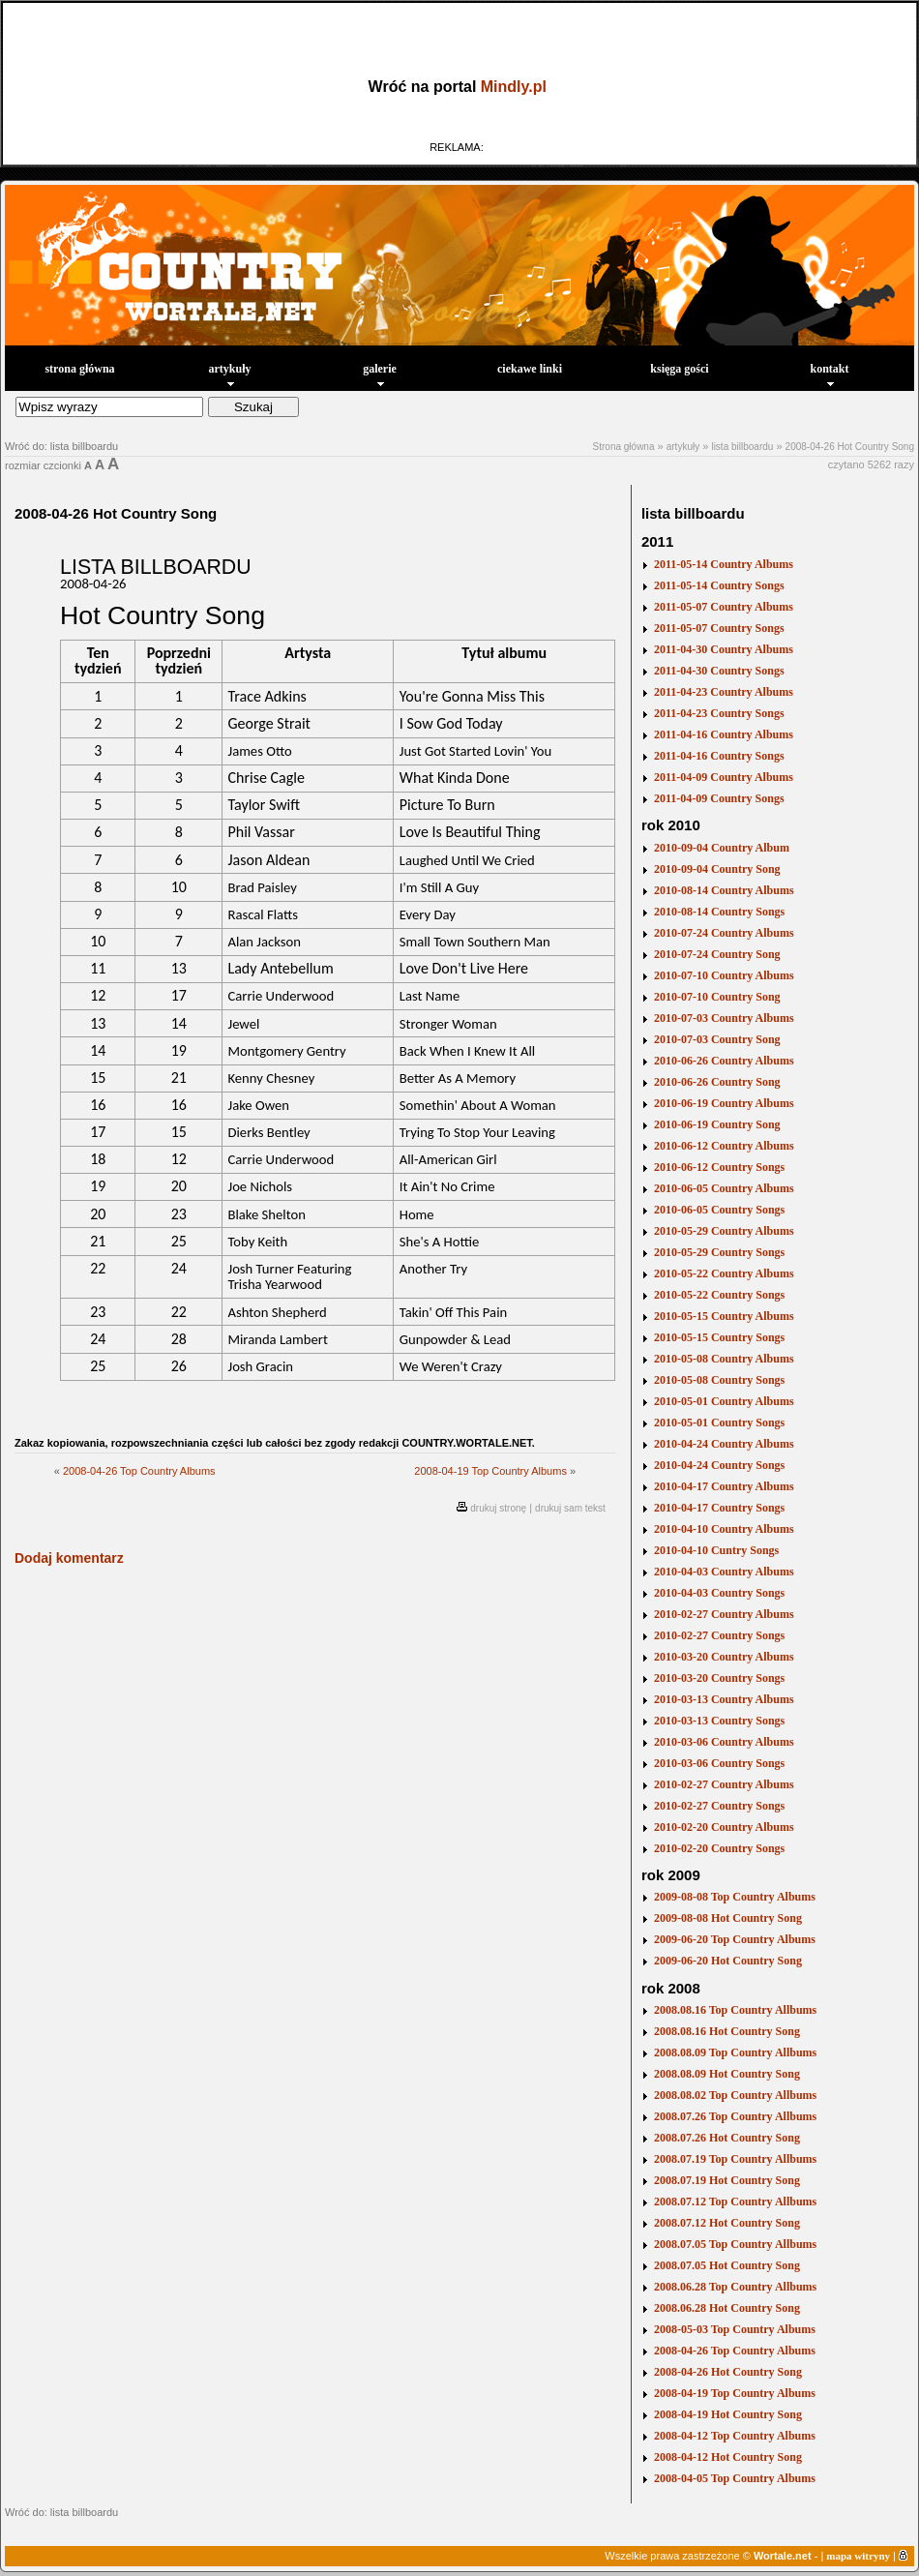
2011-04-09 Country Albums (723, 777)
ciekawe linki (529, 368)
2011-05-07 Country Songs (719, 628)
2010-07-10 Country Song (717, 996)
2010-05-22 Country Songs (719, 1295)
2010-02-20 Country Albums (724, 1827)
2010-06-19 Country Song (717, 1124)
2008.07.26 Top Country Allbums (735, 2116)
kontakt (829, 374)
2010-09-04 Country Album (721, 847)
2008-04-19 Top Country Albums (490, 1471)
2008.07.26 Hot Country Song (727, 2137)
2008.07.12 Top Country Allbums (735, 2201)
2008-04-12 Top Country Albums (734, 2435)
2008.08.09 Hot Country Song (727, 2074)
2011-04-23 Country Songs (719, 713)
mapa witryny (858, 2555)
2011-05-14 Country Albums (723, 564)
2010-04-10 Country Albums (724, 1529)
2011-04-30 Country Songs (719, 670)
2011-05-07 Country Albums (723, 607)
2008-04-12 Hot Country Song (728, 2457)
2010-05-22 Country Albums (724, 1273)
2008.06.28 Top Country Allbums (735, 2286)
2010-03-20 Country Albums (724, 1656)
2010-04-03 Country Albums (724, 1571)
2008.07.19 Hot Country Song (727, 2180)
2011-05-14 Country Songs (719, 585)
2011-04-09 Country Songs (719, 798)
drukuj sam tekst (570, 1508)
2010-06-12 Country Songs (719, 1167)
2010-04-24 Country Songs (719, 1465)
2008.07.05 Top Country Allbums (735, 2244)
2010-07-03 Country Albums (724, 1018)
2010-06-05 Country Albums (724, 1188)
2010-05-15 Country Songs (719, 1337)
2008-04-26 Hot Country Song (850, 446)
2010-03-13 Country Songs (719, 1720)
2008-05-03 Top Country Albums (734, 2329)
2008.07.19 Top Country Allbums (735, 2159)
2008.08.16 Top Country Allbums (735, 2010)
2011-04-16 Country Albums (723, 734)
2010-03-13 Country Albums (724, 1699)
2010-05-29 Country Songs (719, 1252)
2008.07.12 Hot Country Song (727, 2223)
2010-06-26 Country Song (717, 1082)
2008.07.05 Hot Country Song (727, 2265)
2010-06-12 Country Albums (724, 1146)
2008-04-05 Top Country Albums (734, 2478)
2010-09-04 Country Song (717, 869)
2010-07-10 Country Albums (724, 975)
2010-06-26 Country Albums (724, 1060)
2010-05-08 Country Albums (724, 1358)
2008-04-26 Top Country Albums (139, 1471)
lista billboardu (742, 446)
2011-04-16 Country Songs (719, 756)
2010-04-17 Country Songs (719, 1507)
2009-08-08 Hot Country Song (728, 1918)
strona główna (79, 368)
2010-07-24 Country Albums (724, 933)
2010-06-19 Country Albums (724, 1103)
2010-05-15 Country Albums (724, 1316)
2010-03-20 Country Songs (719, 1678)
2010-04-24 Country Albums (724, 1444)
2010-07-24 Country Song (717, 954)
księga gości (679, 368)
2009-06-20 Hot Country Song (728, 1960)
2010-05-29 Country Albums (724, 1231)
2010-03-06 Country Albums (724, 1742)
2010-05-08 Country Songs (719, 1380)
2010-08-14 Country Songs (719, 911)
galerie (380, 374)
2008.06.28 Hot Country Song (727, 2308)
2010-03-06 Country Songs (719, 1763)
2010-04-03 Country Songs (719, 1593)
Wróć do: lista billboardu (61, 446)
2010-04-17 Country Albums (724, 1486)
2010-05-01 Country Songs (719, 1422)
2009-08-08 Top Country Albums (734, 1896)
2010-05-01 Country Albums (724, 1401)
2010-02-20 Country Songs (719, 1848)
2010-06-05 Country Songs (719, 1209)
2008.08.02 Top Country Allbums (735, 2095)
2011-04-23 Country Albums (723, 692)
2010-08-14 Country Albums (724, 890)
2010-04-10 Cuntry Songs (716, 1550)
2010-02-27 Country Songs (719, 1635)
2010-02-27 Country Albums (724, 1614)
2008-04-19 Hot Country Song (728, 2414)
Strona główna (624, 446)
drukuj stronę (498, 1508)
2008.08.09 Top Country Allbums (735, 2052)
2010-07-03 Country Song (717, 1039)
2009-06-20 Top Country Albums (734, 1939)
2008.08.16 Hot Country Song (727, 2031)
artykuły (229, 374)
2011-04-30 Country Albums (723, 649)
